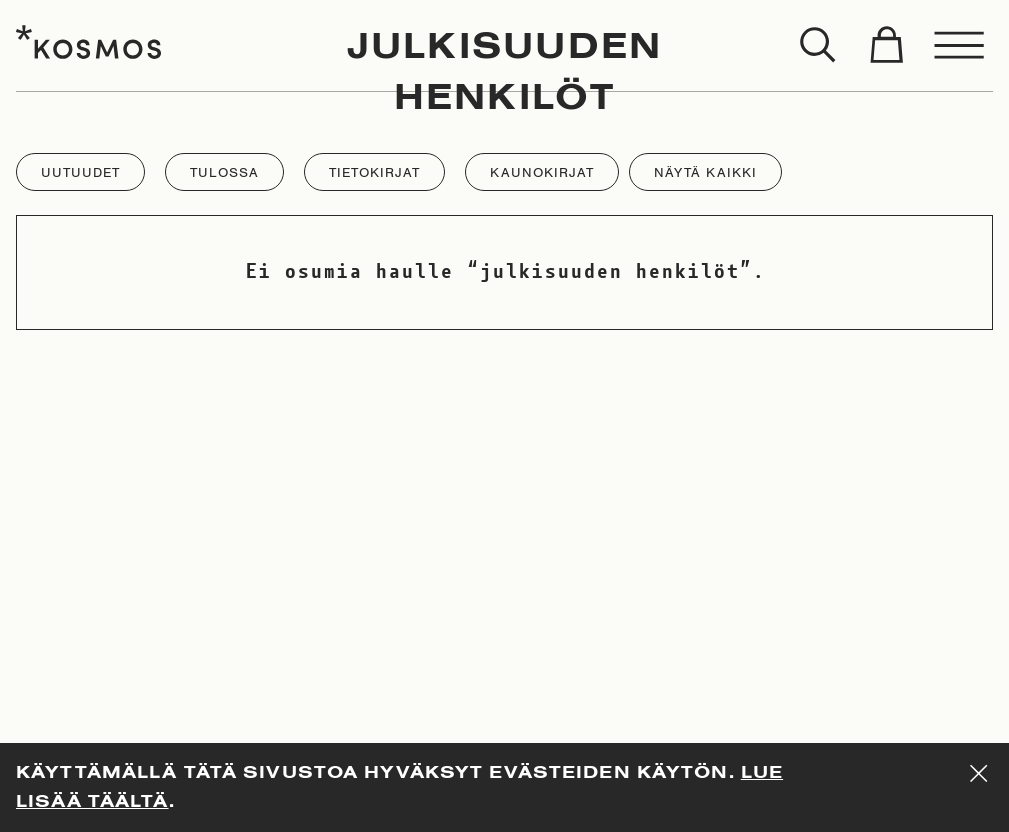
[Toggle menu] (960, 46)
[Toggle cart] (886, 46)
